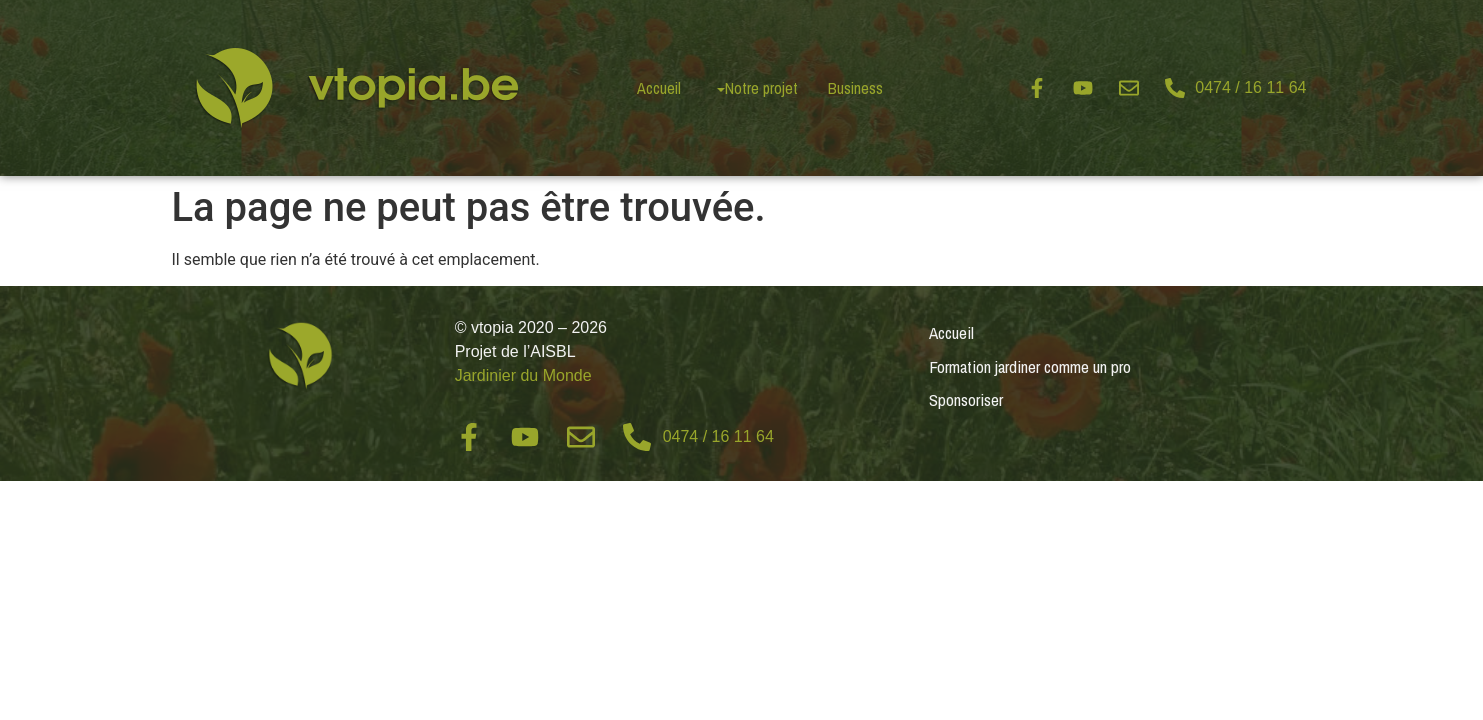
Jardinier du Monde (523, 375)
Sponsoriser (966, 399)
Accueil (659, 88)
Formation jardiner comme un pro (1030, 366)
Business (855, 88)
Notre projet (761, 88)
